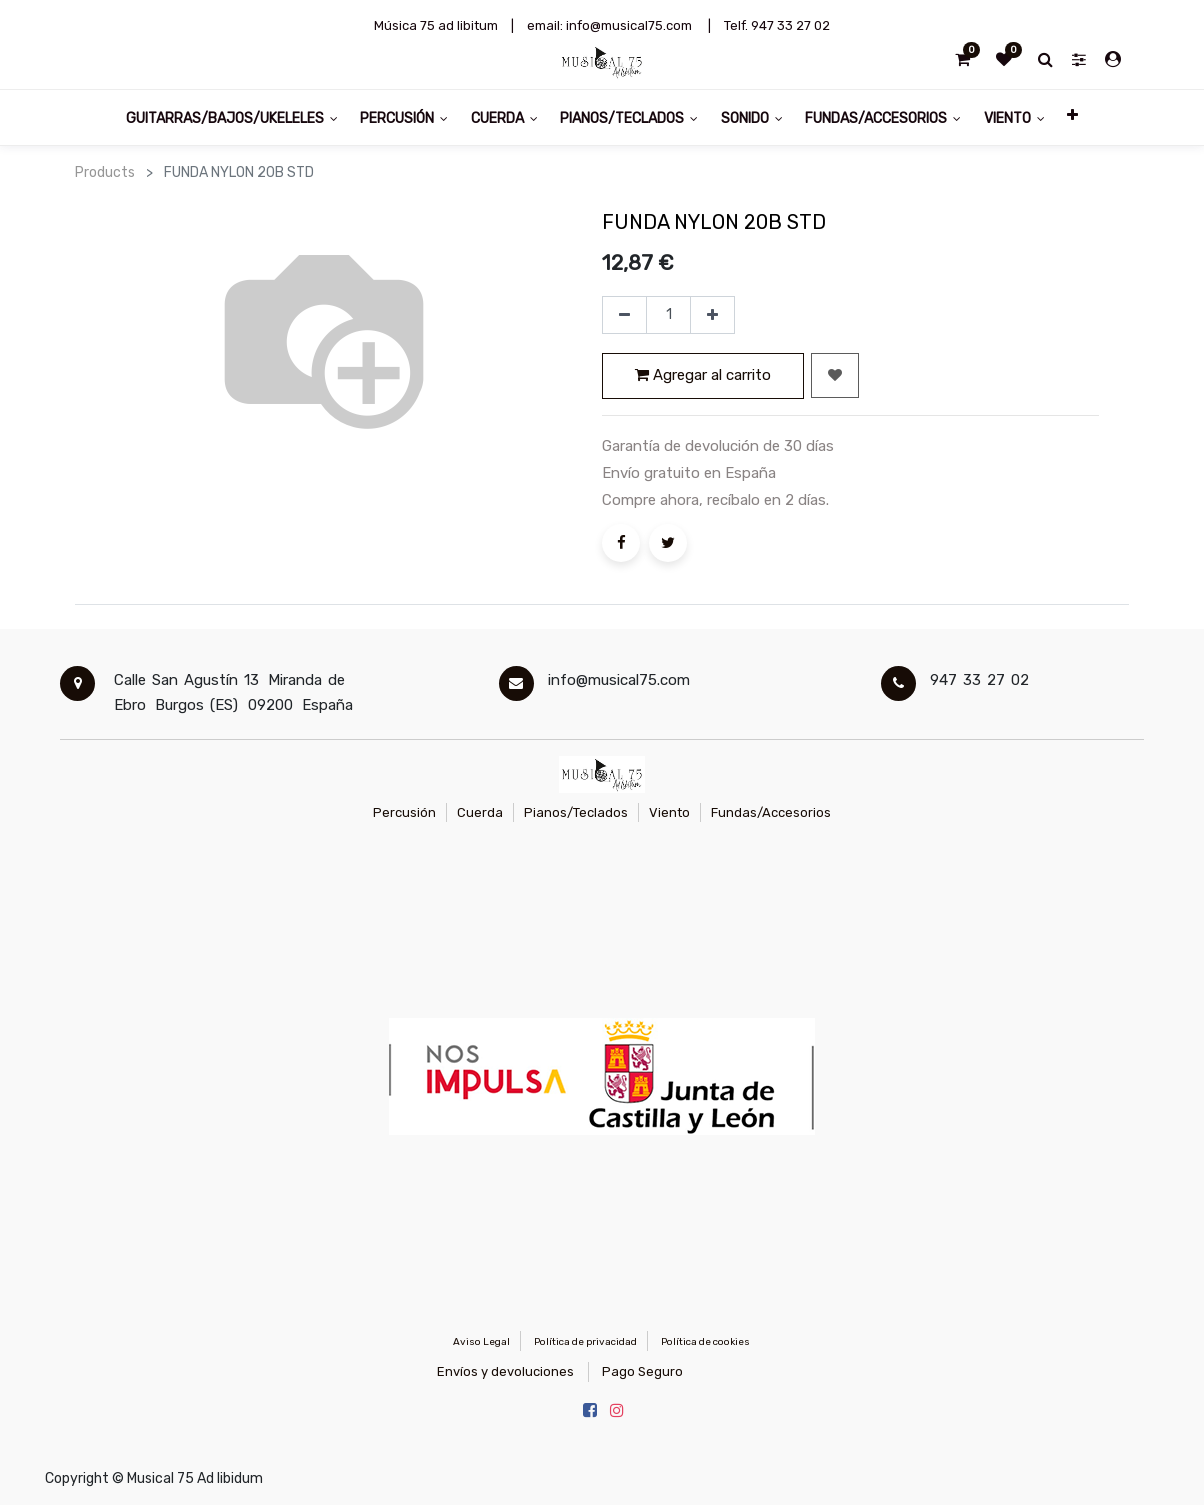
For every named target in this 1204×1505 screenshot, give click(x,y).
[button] (1072, 117)
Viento (669, 812)
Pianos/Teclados (576, 812)
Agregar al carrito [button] (703, 375)
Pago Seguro (642, 1371)
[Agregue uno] (712, 315)
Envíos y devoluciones (505, 1371)
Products (105, 172)
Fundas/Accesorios (771, 812)
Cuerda (480, 812)
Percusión (404, 812)
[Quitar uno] (624, 315)
